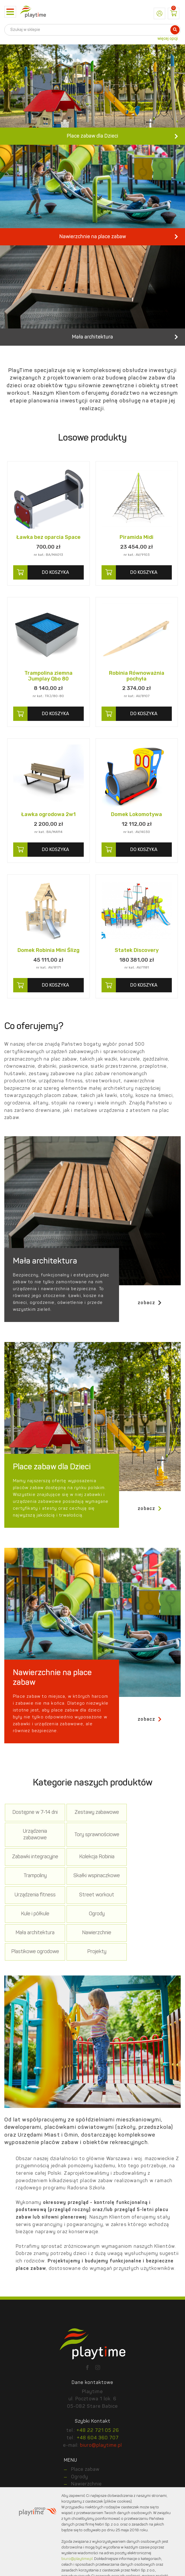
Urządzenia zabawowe (151, 1837)
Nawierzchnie (92, 1932)
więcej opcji (167, 39)
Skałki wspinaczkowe (92, 1888)
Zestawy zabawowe (92, 1837)
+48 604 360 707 (98, 2441)
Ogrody (151, 1910)
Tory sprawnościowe (33, 1862)
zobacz (150, 1324)
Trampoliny (33, 1888)
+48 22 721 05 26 (98, 2434)
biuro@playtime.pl (101, 2448)
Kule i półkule (92, 1910)
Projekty (33, 1954)
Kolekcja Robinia (151, 1862)
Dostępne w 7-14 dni (34, 1837)
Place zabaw (85, 2473)
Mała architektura (33, 1932)
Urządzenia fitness (151, 1888)
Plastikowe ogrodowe (151, 1933)
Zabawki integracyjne (92, 1863)
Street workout (33, 1910)
